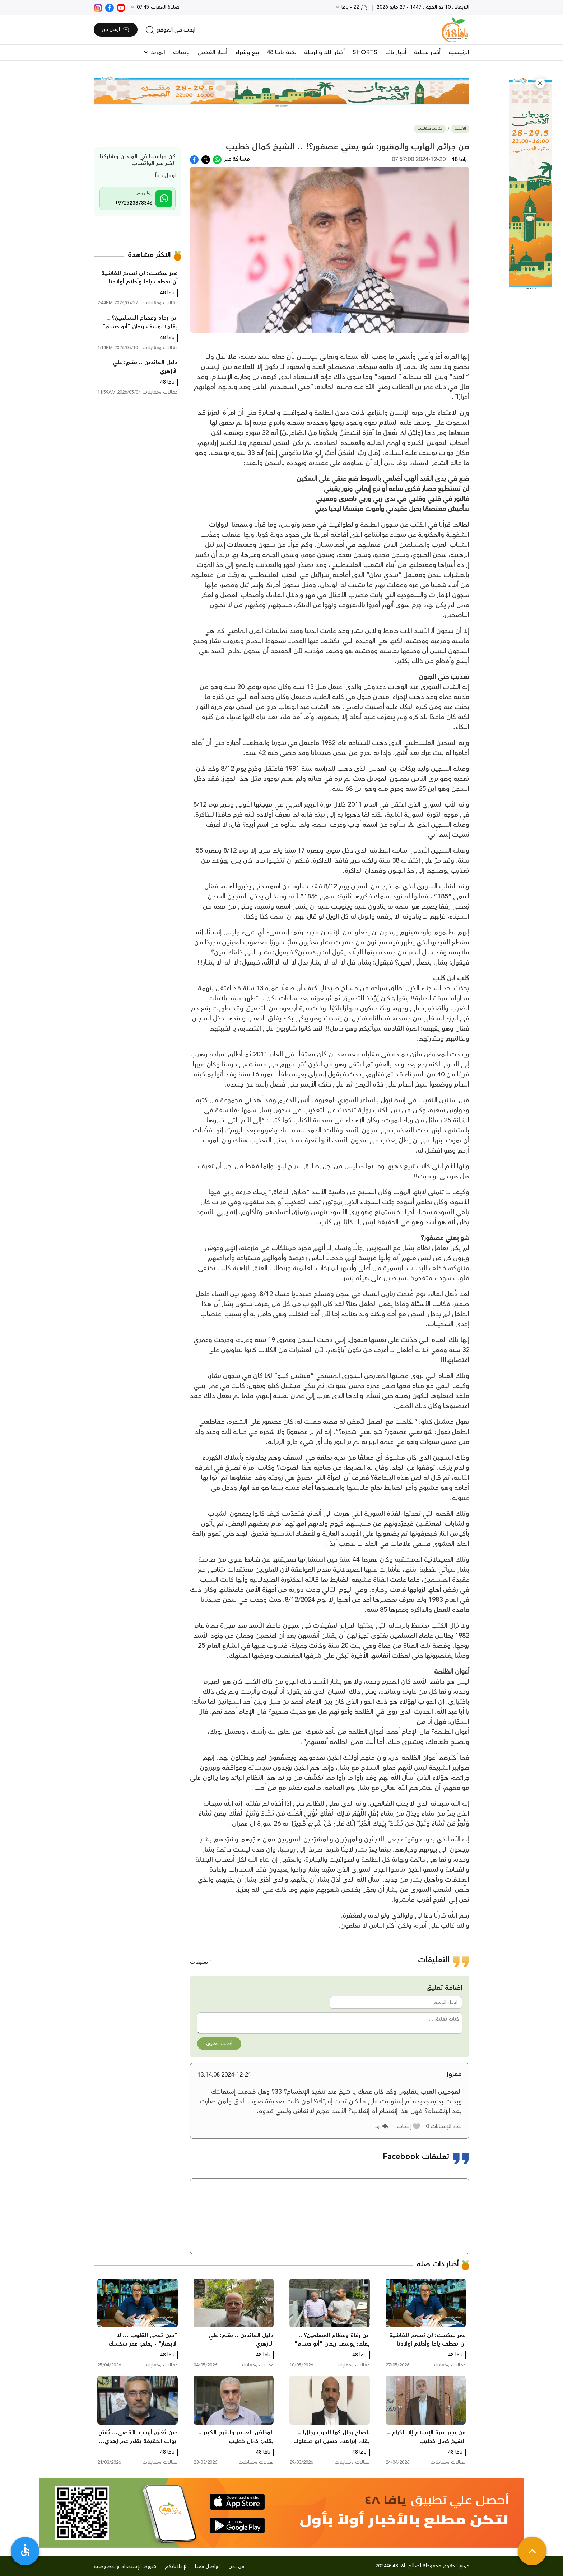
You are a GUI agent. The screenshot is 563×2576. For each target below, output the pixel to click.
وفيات (181, 52)
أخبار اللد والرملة (324, 52)
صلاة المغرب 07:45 (157, 7)
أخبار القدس (212, 52)
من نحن (237, 2567)
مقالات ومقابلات (430, 128)
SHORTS (365, 52)
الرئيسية (458, 52)
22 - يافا (354, 7)
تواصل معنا (207, 2567)
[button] (540, 83)
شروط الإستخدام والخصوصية (125, 2567)
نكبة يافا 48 (281, 52)
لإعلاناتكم (175, 2567)
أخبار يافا (395, 52)
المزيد (157, 52)
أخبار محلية (427, 52)
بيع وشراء (247, 52)
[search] (170, 29)
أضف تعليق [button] (219, 2043)
